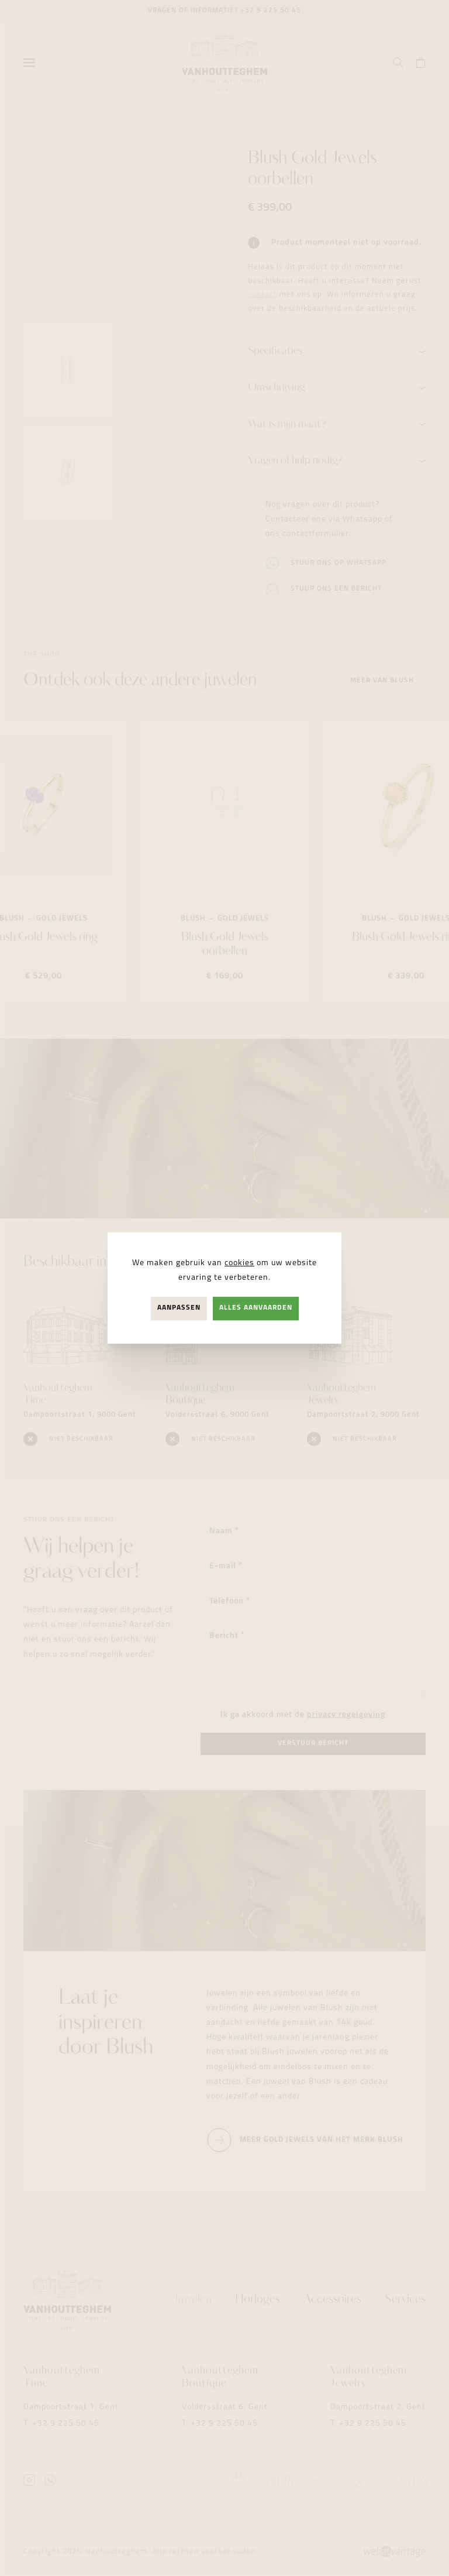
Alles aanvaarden (255, 1308)
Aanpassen (179, 1308)
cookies (239, 1263)
